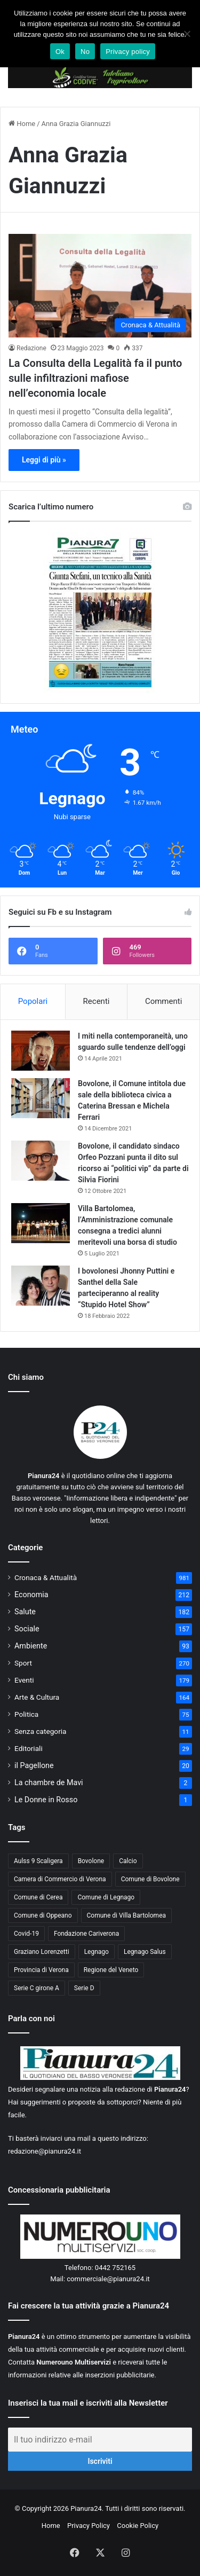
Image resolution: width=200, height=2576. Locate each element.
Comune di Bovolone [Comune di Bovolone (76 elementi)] (150, 1879)
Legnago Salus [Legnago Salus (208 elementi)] (145, 1951)
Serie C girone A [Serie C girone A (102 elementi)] (36, 1988)
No (85, 52)
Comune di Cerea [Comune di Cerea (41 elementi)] (38, 1897)
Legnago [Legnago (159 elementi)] (96, 1951)
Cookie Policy (137, 2526)
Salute (25, 1611)
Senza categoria (40, 1731)
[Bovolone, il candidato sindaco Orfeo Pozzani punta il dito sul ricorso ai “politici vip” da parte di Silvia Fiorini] (40, 1161)
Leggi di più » (44, 459)
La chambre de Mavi (48, 1782)
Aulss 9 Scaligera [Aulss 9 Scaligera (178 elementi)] (38, 1861)
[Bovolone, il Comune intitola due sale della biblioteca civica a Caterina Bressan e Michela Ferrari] (40, 1098)
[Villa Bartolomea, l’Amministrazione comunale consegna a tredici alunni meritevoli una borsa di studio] (40, 1223)
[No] (186, 33)
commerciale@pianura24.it (108, 2279)
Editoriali (28, 1748)
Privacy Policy (88, 2526)
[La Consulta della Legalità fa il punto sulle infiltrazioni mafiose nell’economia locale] (100, 285)
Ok (60, 52)
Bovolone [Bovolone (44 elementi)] (91, 1861)
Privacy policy (128, 52)
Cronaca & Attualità (45, 1577)
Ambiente (30, 1646)
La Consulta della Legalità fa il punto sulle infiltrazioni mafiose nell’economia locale (95, 378)
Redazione (31, 348)
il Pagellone (34, 1765)
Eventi (24, 1680)
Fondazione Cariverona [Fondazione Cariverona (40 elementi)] (86, 1933)
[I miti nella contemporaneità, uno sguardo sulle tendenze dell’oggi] (40, 1051)
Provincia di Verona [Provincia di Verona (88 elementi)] (41, 1970)
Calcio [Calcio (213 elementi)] (128, 1861)
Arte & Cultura (36, 1697)
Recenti (96, 1001)
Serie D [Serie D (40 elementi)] (84, 1988)
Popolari (32, 1001)
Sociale (26, 1628)
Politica (26, 1714)
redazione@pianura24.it (44, 2151)
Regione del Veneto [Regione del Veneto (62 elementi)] (111, 1970)
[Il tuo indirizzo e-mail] (100, 2440)
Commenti (163, 1001)
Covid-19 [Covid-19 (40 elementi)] (26, 1933)
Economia (31, 1594)
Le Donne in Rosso (45, 1799)
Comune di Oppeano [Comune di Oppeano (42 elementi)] (43, 1915)
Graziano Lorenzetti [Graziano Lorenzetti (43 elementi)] (41, 1951)
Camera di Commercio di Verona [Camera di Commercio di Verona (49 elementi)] (60, 1879)
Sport (23, 1663)
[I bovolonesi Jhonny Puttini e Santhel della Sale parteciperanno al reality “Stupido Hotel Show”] (40, 1286)
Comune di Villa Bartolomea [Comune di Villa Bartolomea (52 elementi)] (126, 1915)
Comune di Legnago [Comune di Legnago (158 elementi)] (105, 1897)
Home (22, 124)
